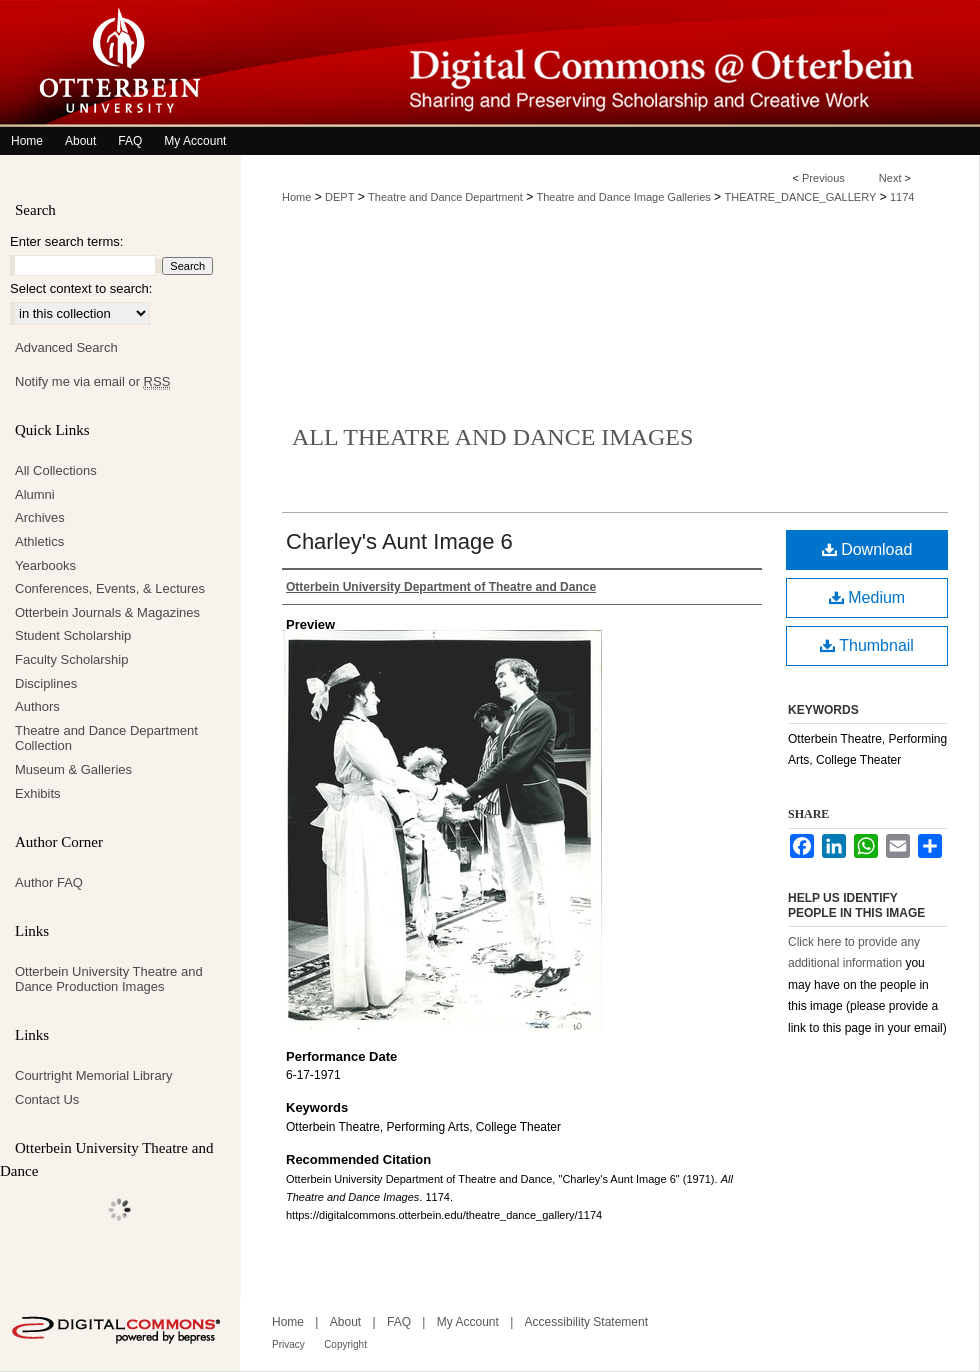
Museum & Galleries (73, 769)
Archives (40, 517)
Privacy (288, 1344)
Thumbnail (867, 645)
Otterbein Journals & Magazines (107, 612)
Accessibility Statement (586, 1322)
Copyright (345, 1344)
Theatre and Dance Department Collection (106, 738)
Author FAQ (49, 882)
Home (296, 197)
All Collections (56, 470)
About (345, 1322)
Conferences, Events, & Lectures (110, 588)
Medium (867, 597)
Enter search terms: (66, 241)
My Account (468, 1322)
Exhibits (38, 793)
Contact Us (47, 1099)
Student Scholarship (73, 635)
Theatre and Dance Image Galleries (624, 197)
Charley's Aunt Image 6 (399, 541)
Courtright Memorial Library (94, 1075)
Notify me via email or (92, 382)
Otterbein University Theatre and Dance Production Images (109, 979)
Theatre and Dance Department (445, 197)
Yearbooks (45, 565)
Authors (37, 706)
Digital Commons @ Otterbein (610, 63)
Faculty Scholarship (71, 659)
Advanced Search (66, 347)
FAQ (399, 1322)
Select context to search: (81, 288)
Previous (823, 178)
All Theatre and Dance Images (492, 437)
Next (890, 178)
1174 (902, 197)
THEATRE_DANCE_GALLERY (800, 197)
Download (867, 549)
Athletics (39, 541)
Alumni (35, 494)
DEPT (339, 197)
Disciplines (46, 683)
